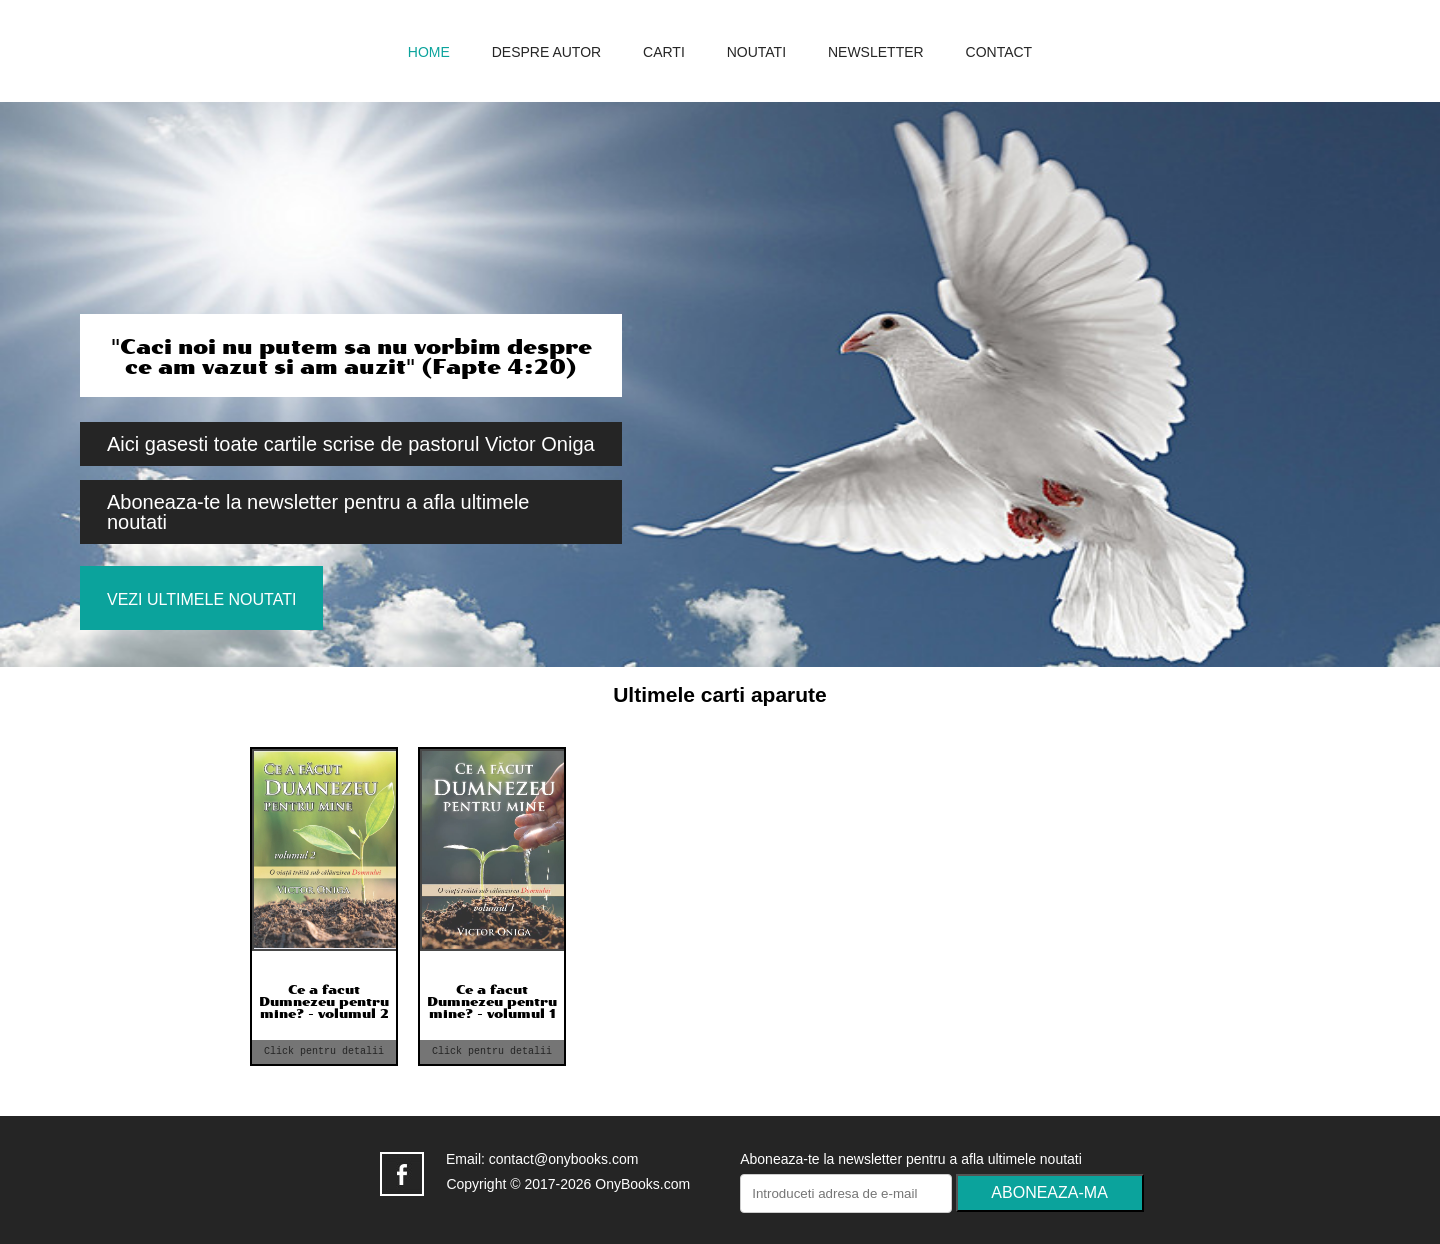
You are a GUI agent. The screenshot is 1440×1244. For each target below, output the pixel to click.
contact (999, 52)
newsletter (876, 52)
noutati (756, 52)
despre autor (546, 52)
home (429, 52)
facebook (402, 1174)
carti (664, 52)
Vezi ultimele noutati (201, 599)
